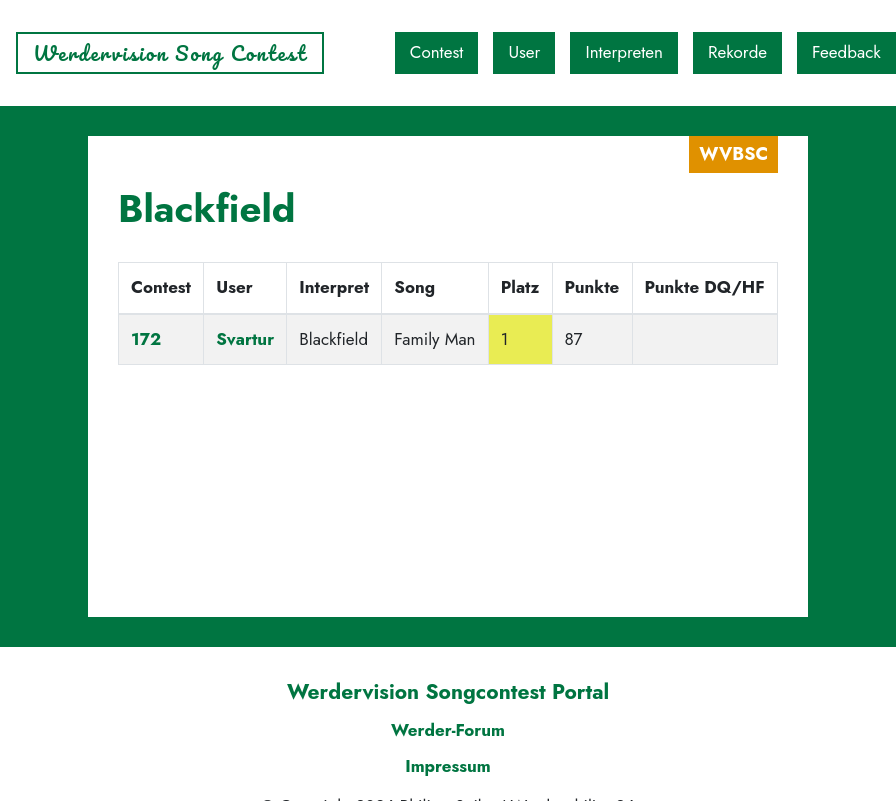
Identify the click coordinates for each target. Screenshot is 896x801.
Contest (437, 52)
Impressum (448, 766)
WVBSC (733, 154)
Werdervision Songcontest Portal (448, 692)
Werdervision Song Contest (170, 53)
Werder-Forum (448, 730)
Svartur (245, 339)
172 (146, 339)
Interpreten (624, 52)
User (524, 52)
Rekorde (737, 52)
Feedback (846, 52)
